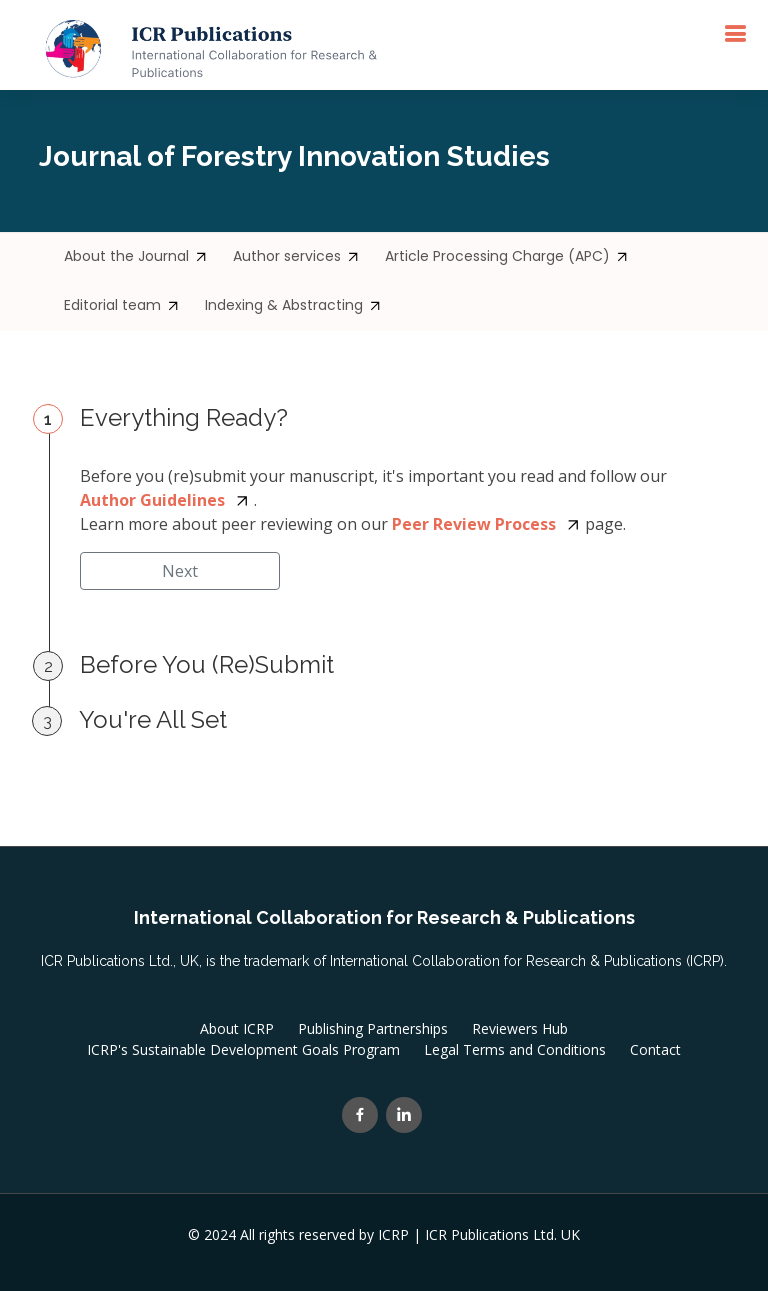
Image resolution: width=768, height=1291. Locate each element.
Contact (655, 1050)
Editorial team (122, 305)
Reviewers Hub (520, 1029)
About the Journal (136, 256)
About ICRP (237, 1029)
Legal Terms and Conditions (515, 1050)
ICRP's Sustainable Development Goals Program (243, 1050)
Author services (296, 256)
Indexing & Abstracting (293, 305)
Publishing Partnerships (373, 1029)
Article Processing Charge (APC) (507, 256)
